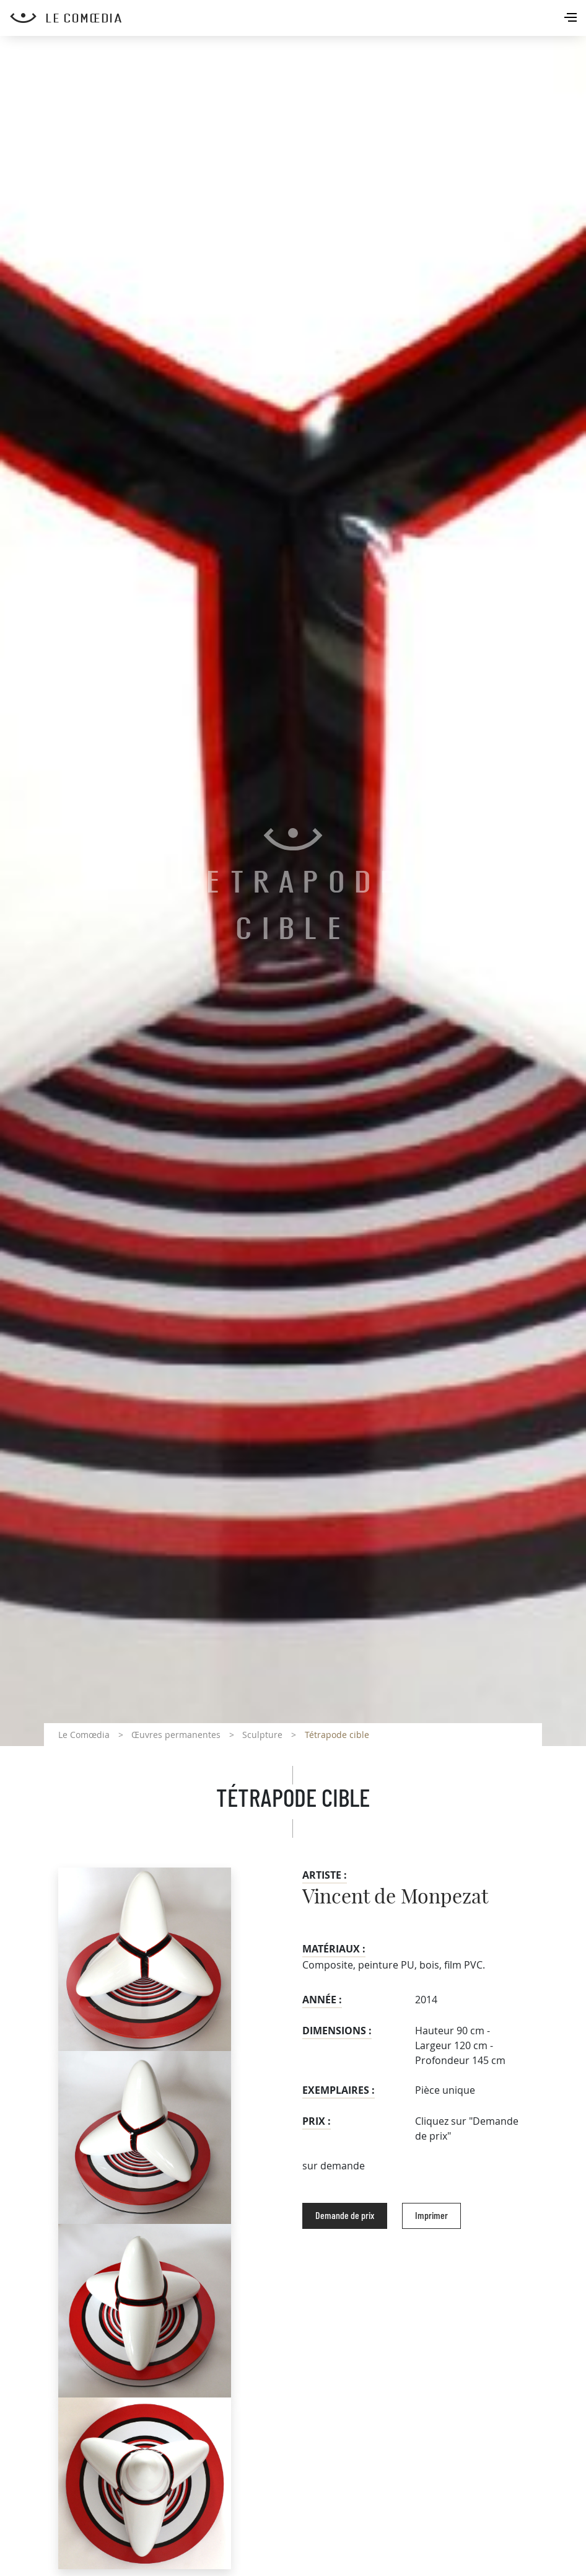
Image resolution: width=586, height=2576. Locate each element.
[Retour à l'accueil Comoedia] (298, 18)
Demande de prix (344, 2216)
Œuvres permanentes (176, 1734)
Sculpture (262, 1734)
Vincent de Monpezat (395, 1897)
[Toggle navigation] (572, 18)
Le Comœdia (84, 1734)
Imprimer (431, 2216)
